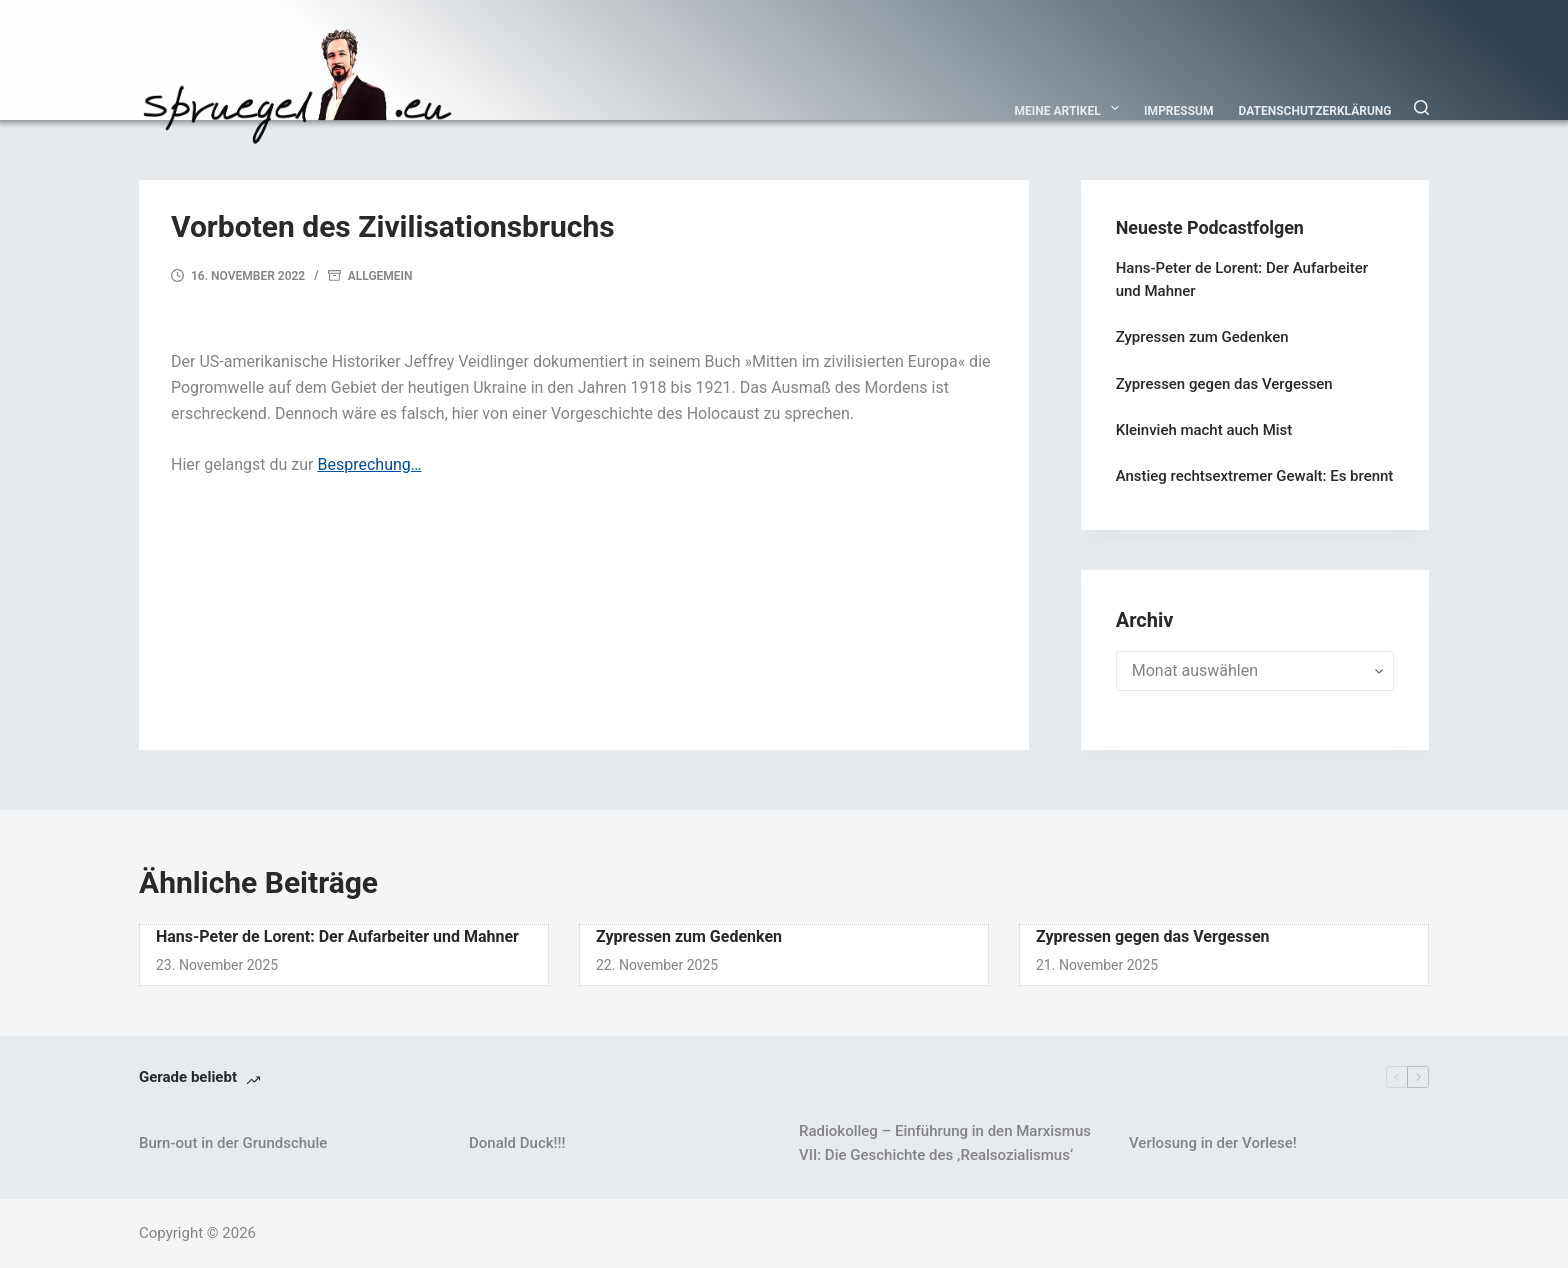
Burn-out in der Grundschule (233, 1143)
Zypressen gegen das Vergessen (1224, 384)
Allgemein (380, 276)
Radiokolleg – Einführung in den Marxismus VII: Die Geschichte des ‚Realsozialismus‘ (945, 1143)
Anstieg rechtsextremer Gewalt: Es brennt (1255, 476)
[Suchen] (1421, 107)
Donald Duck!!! (517, 1143)
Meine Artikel (1071, 108)
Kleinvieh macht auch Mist (1204, 430)
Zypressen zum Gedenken (1202, 337)
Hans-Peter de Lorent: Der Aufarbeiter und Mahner (337, 936)
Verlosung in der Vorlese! (1213, 1143)
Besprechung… (369, 464)
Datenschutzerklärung (1315, 111)
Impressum (1178, 111)
